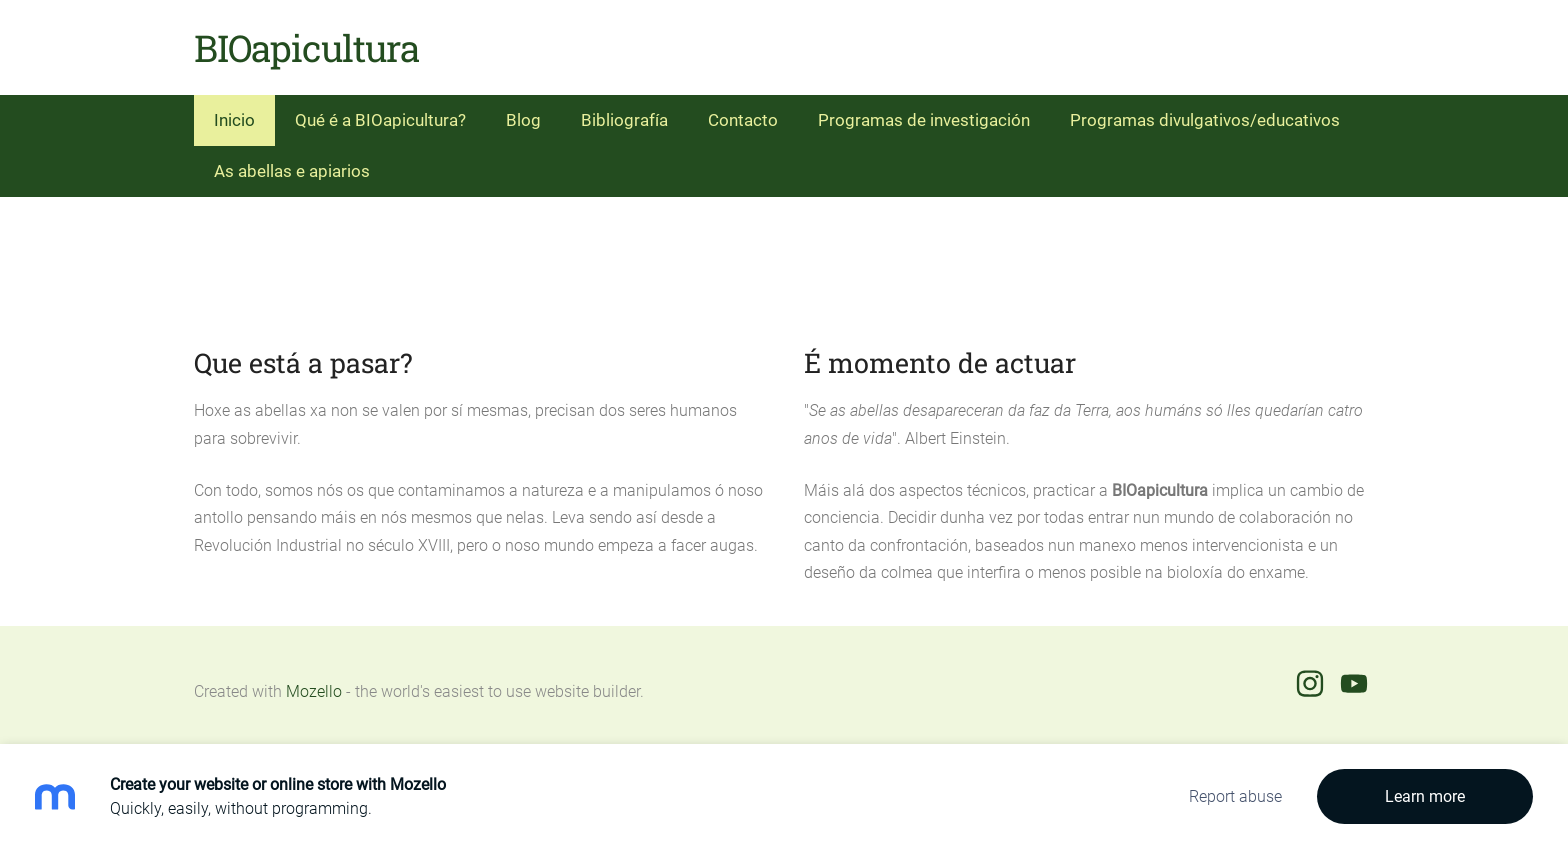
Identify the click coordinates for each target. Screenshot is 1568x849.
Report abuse (1235, 796)
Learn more (1425, 796)
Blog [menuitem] (523, 120)
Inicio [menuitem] (234, 120)
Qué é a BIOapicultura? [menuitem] (380, 120)
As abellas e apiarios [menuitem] (292, 171)
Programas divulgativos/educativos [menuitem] (1205, 120)
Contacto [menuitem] (743, 120)
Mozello (314, 691)
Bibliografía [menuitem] (624, 120)
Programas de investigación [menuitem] (924, 120)
